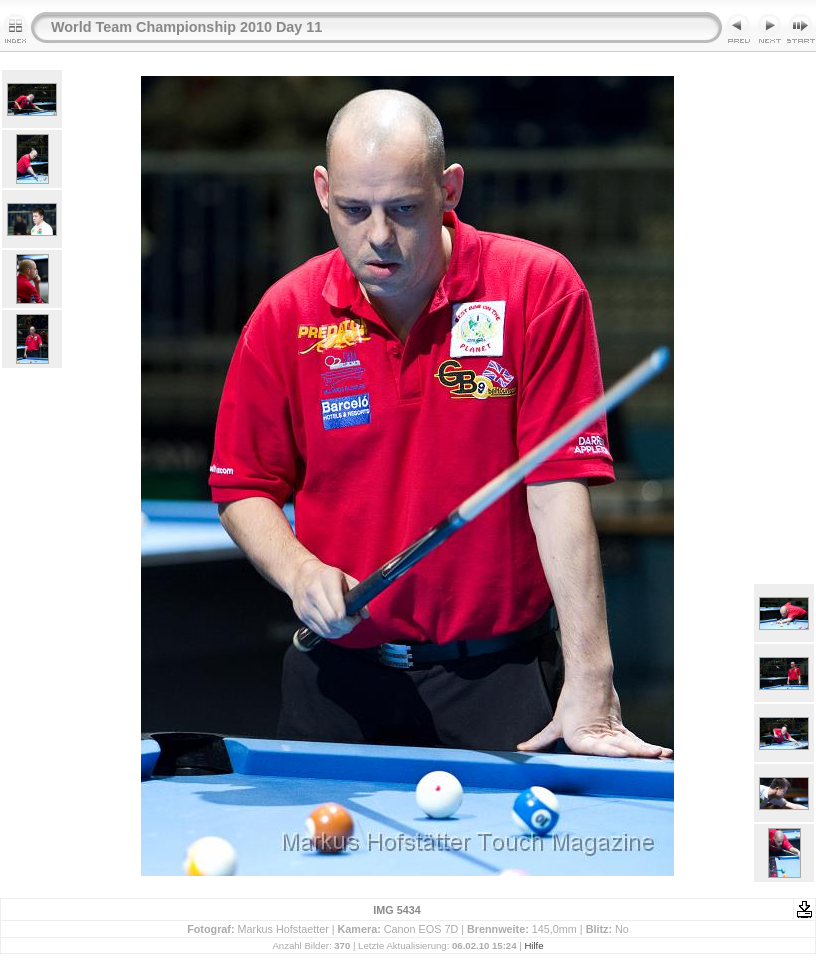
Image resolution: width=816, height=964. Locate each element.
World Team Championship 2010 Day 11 (186, 27)
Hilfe (533, 945)
